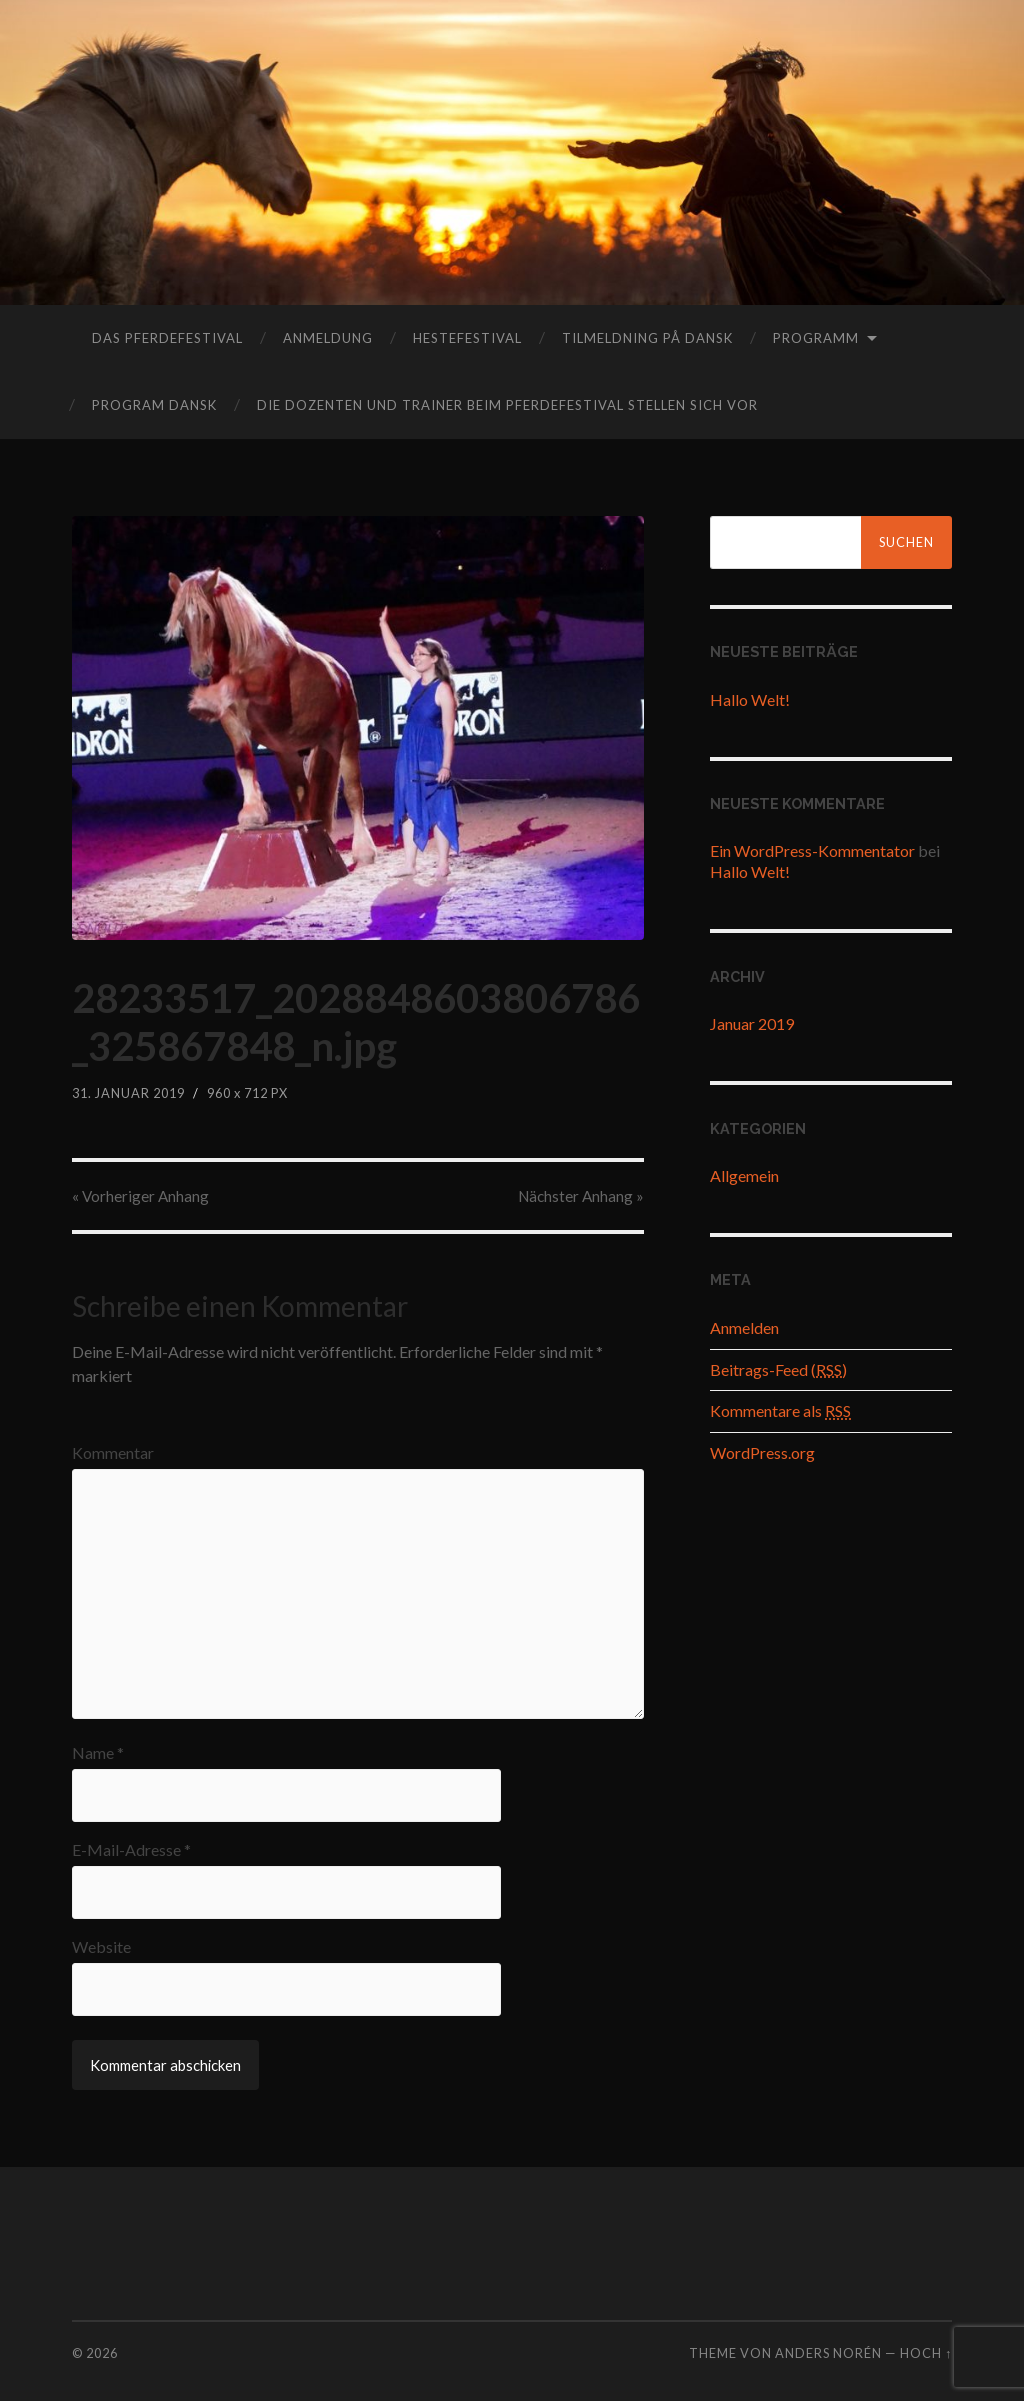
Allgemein (744, 1175)
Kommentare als (780, 1410)
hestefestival (467, 338)
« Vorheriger (140, 1196)
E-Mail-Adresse (131, 1850)
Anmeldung (328, 338)
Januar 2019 (752, 1023)
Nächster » (581, 1196)
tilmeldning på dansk (647, 338)
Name (98, 1753)
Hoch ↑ (926, 2353)
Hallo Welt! (750, 699)
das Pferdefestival (167, 338)
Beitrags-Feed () (778, 1369)
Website (101, 1947)
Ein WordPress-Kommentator (812, 850)
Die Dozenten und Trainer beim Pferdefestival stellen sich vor (507, 405)
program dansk (154, 405)
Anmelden (744, 1327)
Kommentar (113, 1453)
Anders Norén (828, 2353)
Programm (816, 338)
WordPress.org (762, 1452)
